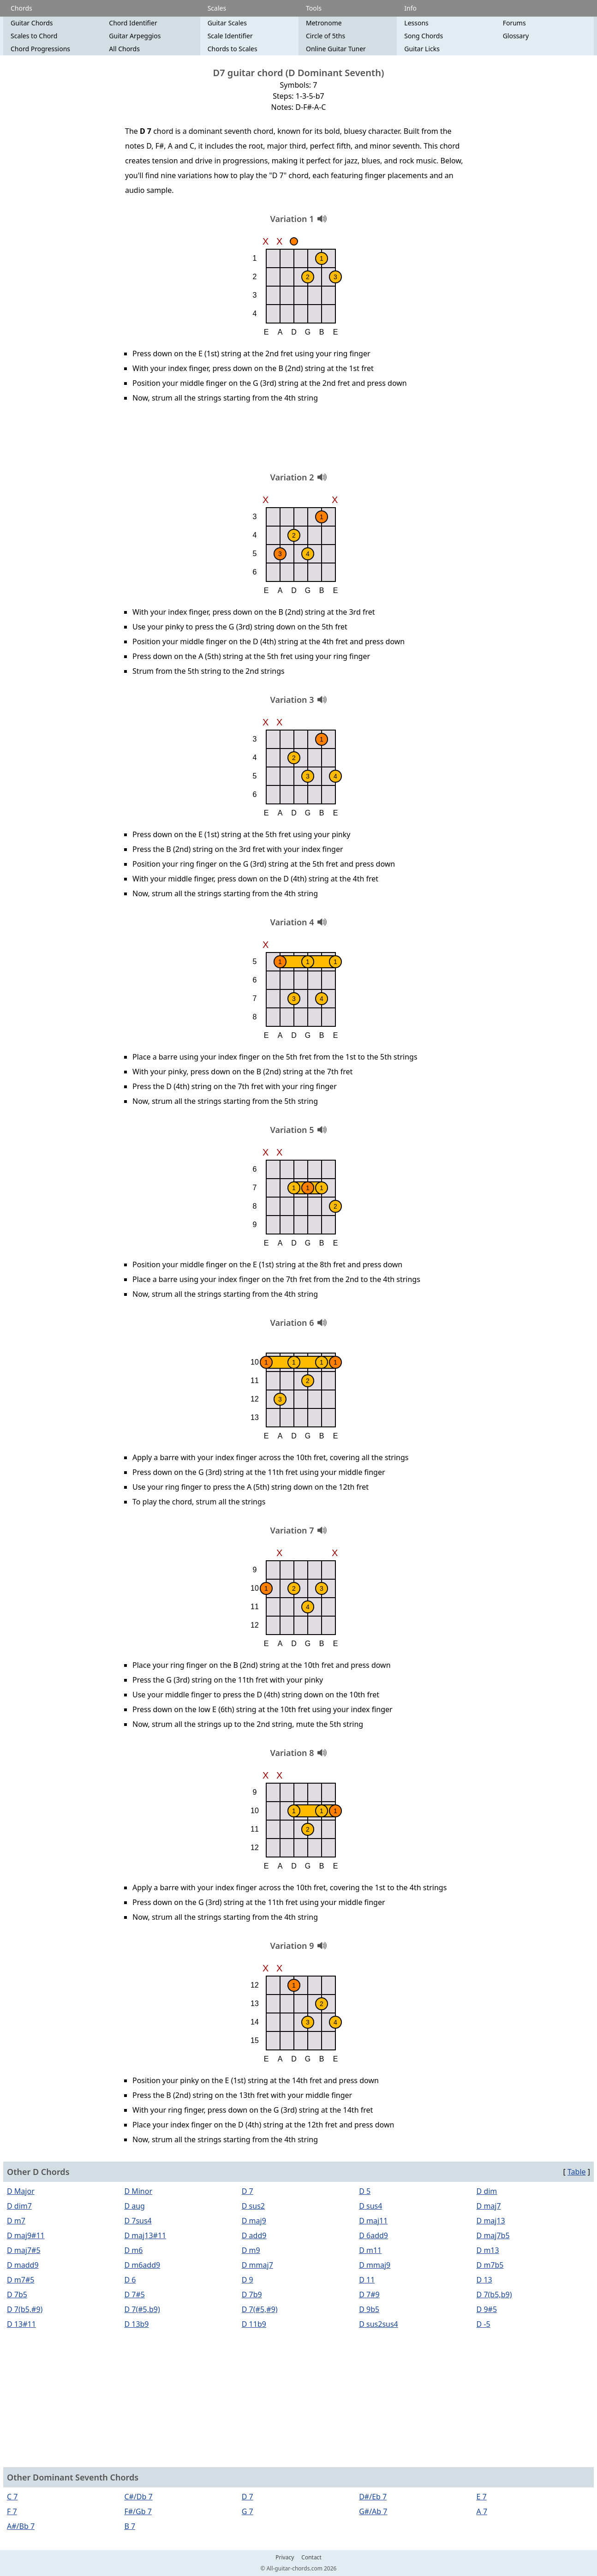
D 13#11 (21, 2324)
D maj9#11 (26, 2235)
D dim (487, 2191)
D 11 (367, 2280)
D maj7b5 (493, 2235)
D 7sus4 (137, 2221)
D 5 (364, 2191)
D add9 (254, 2235)
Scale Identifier (230, 35)
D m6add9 (142, 2265)
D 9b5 (369, 2309)
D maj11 (373, 2221)
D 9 (247, 2280)
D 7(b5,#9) (24, 2309)
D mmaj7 (257, 2265)
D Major (21, 2191)
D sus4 (370, 2206)
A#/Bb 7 (21, 2526)
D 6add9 (373, 2235)
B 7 (129, 2526)
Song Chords (423, 35)
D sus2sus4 (378, 2324)
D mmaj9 (374, 2265)
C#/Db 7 (138, 2497)
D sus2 (253, 2206)
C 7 (12, 2497)
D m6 (133, 2250)
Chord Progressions (40, 48)
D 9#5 (487, 2309)
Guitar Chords (32, 22)
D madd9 (23, 2265)
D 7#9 (369, 2294)
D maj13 (491, 2221)
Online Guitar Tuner (336, 48)
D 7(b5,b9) (494, 2294)
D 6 (130, 2280)
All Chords (124, 48)
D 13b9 (136, 2324)
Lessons (416, 22)
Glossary (516, 35)
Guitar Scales (227, 22)
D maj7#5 (24, 2250)
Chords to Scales (232, 48)
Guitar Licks (422, 48)
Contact (311, 2557)
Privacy (284, 2557)
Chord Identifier (133, 22)
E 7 (482, 2497)
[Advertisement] (298, 440)
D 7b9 (252, 2294)
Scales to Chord (34, 35)
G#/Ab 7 (373, 2511)
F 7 (12, 2511)
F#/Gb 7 (137, 2511)
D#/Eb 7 (373, 2497)
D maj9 (254, 2221)
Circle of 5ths (325, 35)
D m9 (251, 2250)
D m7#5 (20, 2280)
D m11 (370, 2250)
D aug (134, 2206)
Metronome (324, 22)
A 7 (482, 2511)
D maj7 (489, 2206)
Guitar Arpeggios (135, 35)
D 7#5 (134, 2294)
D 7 (247, 2191)
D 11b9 (254, 2324)
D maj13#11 (145, 2235)
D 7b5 (17, 2294)
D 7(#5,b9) (142, 2309)
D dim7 (19, 2206)
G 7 (247, 2511)
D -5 (483, 2324)
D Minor (138, 2191)
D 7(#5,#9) (260, 2309)
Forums (514, 22)
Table (576, 2172)
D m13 (488, 2250)
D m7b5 (490, 2265)
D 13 (484, 2280)
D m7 (16, 2221)
